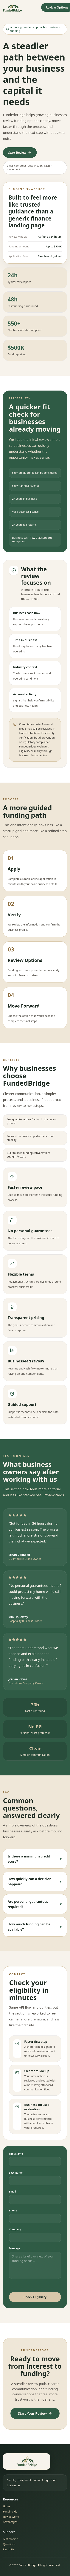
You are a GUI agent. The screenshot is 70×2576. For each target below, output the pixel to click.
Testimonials (10, 2539)
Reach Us (8, 2549)
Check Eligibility (35, 2297)
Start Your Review (35, 2413)
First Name (16, 2153)
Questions (9, 2544)
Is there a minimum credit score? (35, 1859)
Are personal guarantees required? (35, 1904)
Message (14, 2248)
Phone (13, 2210)
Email (12, 2191)
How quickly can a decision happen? (35, 1881)
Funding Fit (10, 2511)
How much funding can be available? (35, 1927)
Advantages (10, 2522)
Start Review (20, 153)
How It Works (11, 2516)
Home (6, 2506)
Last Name (16, 2172)
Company (15, 2229)
